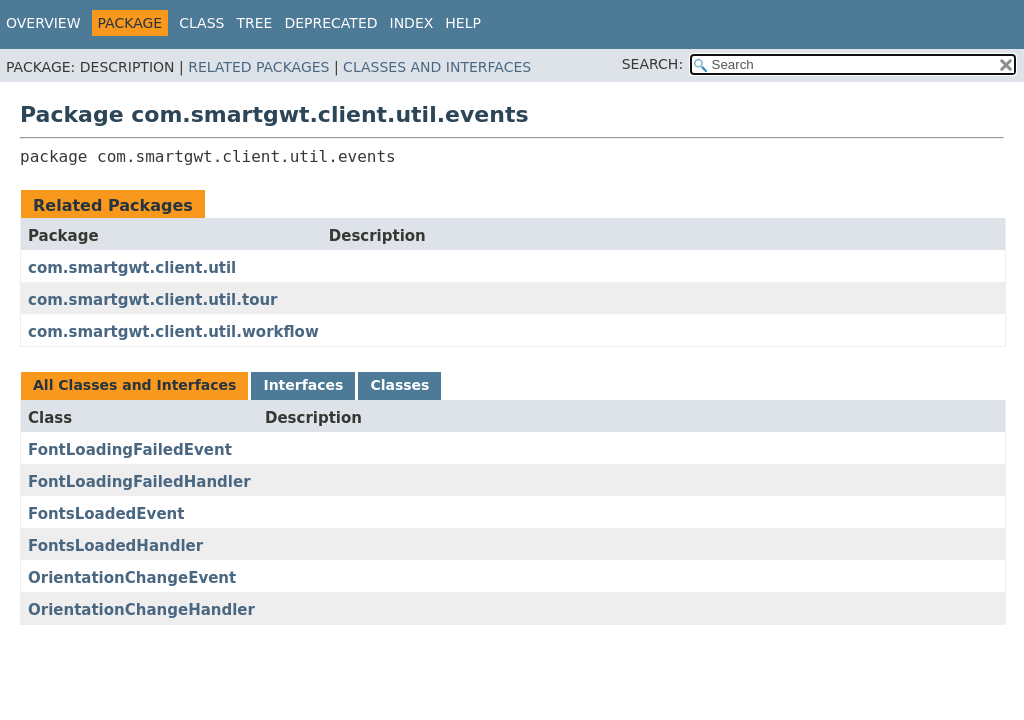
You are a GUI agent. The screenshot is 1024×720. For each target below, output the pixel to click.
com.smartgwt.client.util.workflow (173, 332)
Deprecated (330, 23)
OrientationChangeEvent (132, 578)
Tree (254, 23)
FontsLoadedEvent (106, 514)
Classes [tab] (399, 385)
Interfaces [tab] (303, 385)
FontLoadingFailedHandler (139, 482)
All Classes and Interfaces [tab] (134, 385)
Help (463, 23)
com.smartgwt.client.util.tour (153, 300)
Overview (43, 23)
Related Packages (258, 67)
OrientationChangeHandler (141, 610)
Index (412, 23)
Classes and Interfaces (437, 67)
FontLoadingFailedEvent (130, 450)
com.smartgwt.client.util (132, 268)
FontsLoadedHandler (115, 546)
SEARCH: (652, 64)
